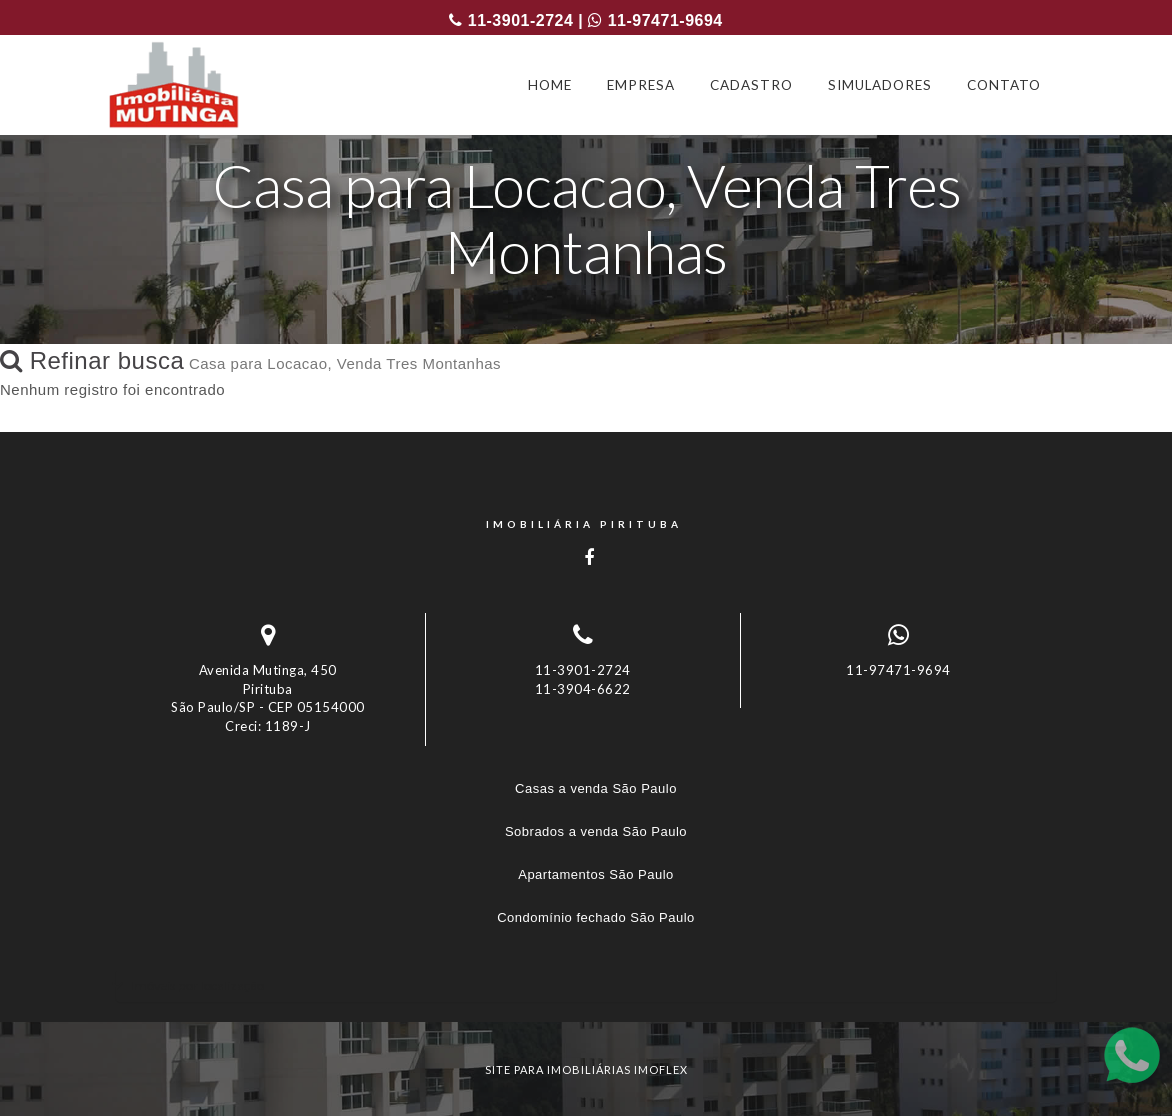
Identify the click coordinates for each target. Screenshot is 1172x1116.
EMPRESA (641, 85)
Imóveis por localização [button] (197, 985)
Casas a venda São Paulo (596, 788)
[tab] (586, 985)
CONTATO (1004, 85)
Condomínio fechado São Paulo (596, 917)
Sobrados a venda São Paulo (596, 831)
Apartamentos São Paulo (596, 874)
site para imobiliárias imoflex (586, 1069)
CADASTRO (751, 85)
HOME (550, 85)
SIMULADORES (880, 85)
